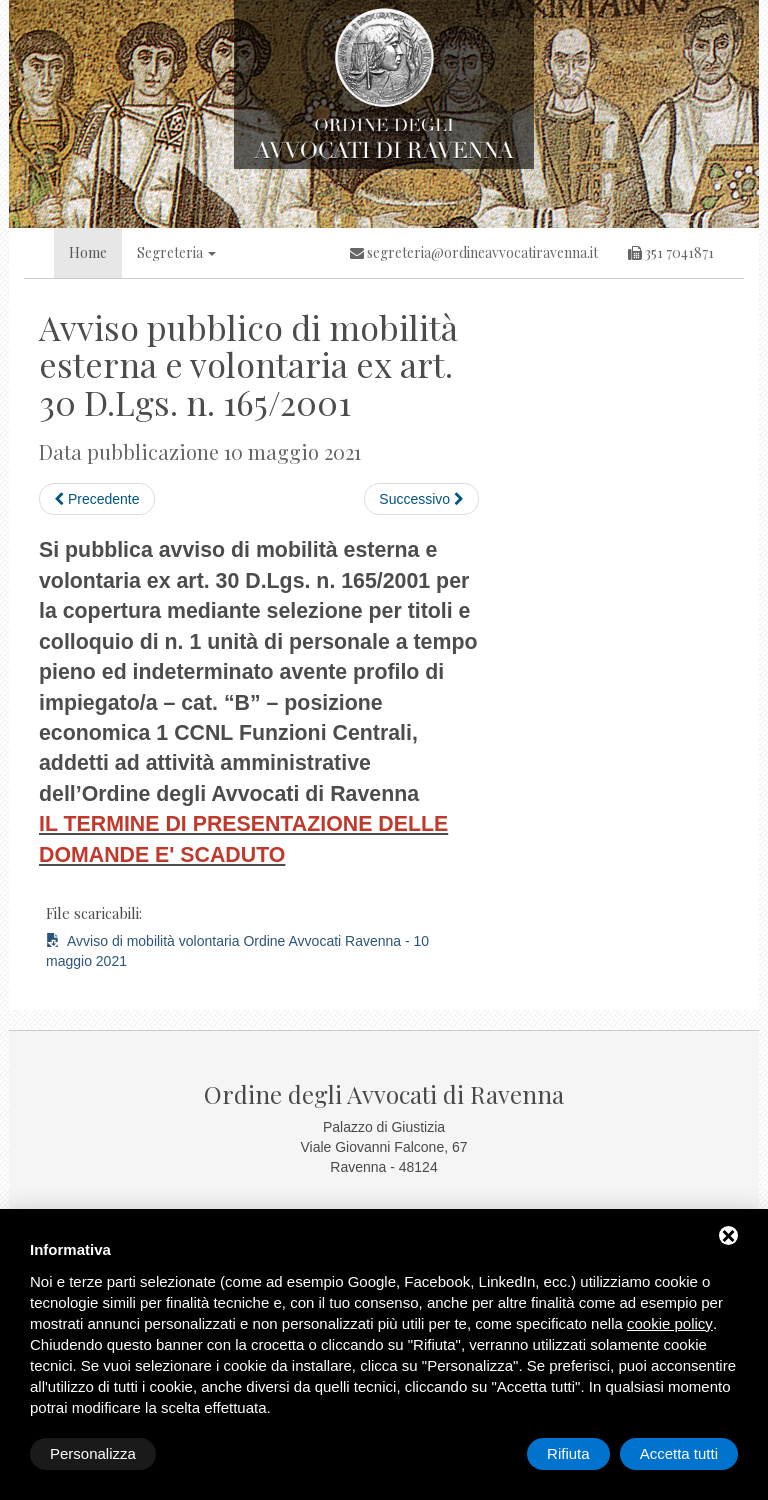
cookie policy (670, 1323)
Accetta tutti (679, 1453)
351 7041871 (671, 252)
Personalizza (93, 1453)
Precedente (97, 499)
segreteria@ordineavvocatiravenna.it (474, 252)
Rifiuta (568, 1453)
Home (88, 252)
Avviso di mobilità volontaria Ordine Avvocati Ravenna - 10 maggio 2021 (237, 951)
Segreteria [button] (176, 252)
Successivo (421, 499)
